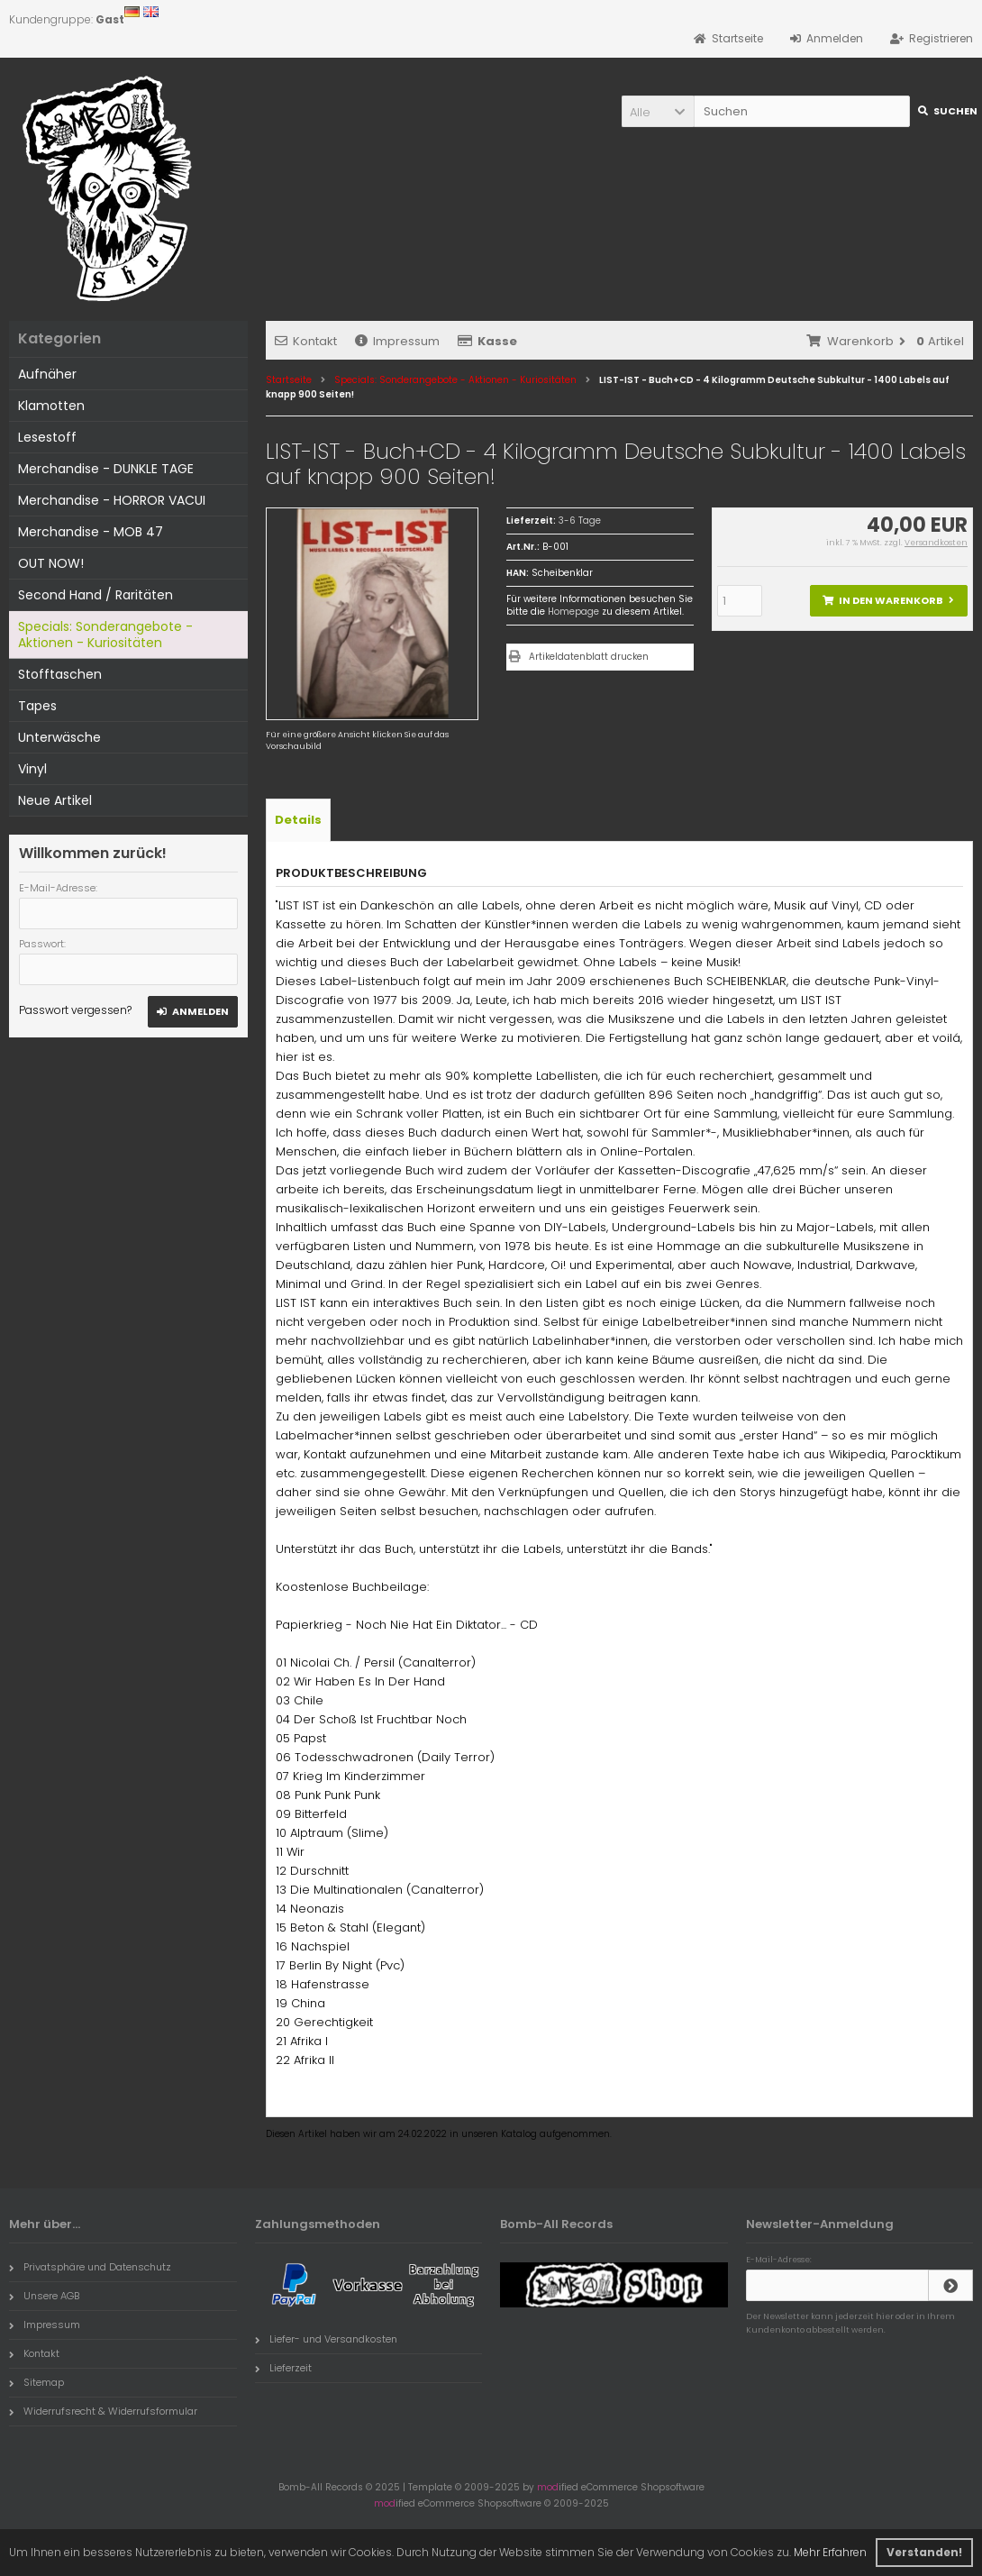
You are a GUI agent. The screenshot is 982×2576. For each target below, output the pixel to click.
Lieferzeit (283, 2368)
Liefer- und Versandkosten (326, 2339)
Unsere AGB (44, 2295)
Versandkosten (936, 542)
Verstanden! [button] (924, 2552)
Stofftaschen (60, 674)
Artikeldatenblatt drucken (589, 656)
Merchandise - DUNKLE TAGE (106, 469)
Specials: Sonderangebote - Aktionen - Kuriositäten (105, 634)
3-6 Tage (580, 520)
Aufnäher (47, 374)
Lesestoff (47, 437)
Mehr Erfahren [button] (830, 2552)
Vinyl (32, 769)
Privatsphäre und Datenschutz (90, 2267)
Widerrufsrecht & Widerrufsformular (103, 2411)
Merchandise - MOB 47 (90, 532)
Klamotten (51, 406)
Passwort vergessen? (75, 1010)
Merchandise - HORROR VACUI (111, 500)
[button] (658, 111)
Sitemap (36, 2382)
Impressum (397, 341)
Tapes (37, 706)
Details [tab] (298, 819)
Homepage (573, 611)
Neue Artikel (55, 800)
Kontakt (306, 341)
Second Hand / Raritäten (95, 595)
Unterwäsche (59, 737)
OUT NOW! (51, 563)
